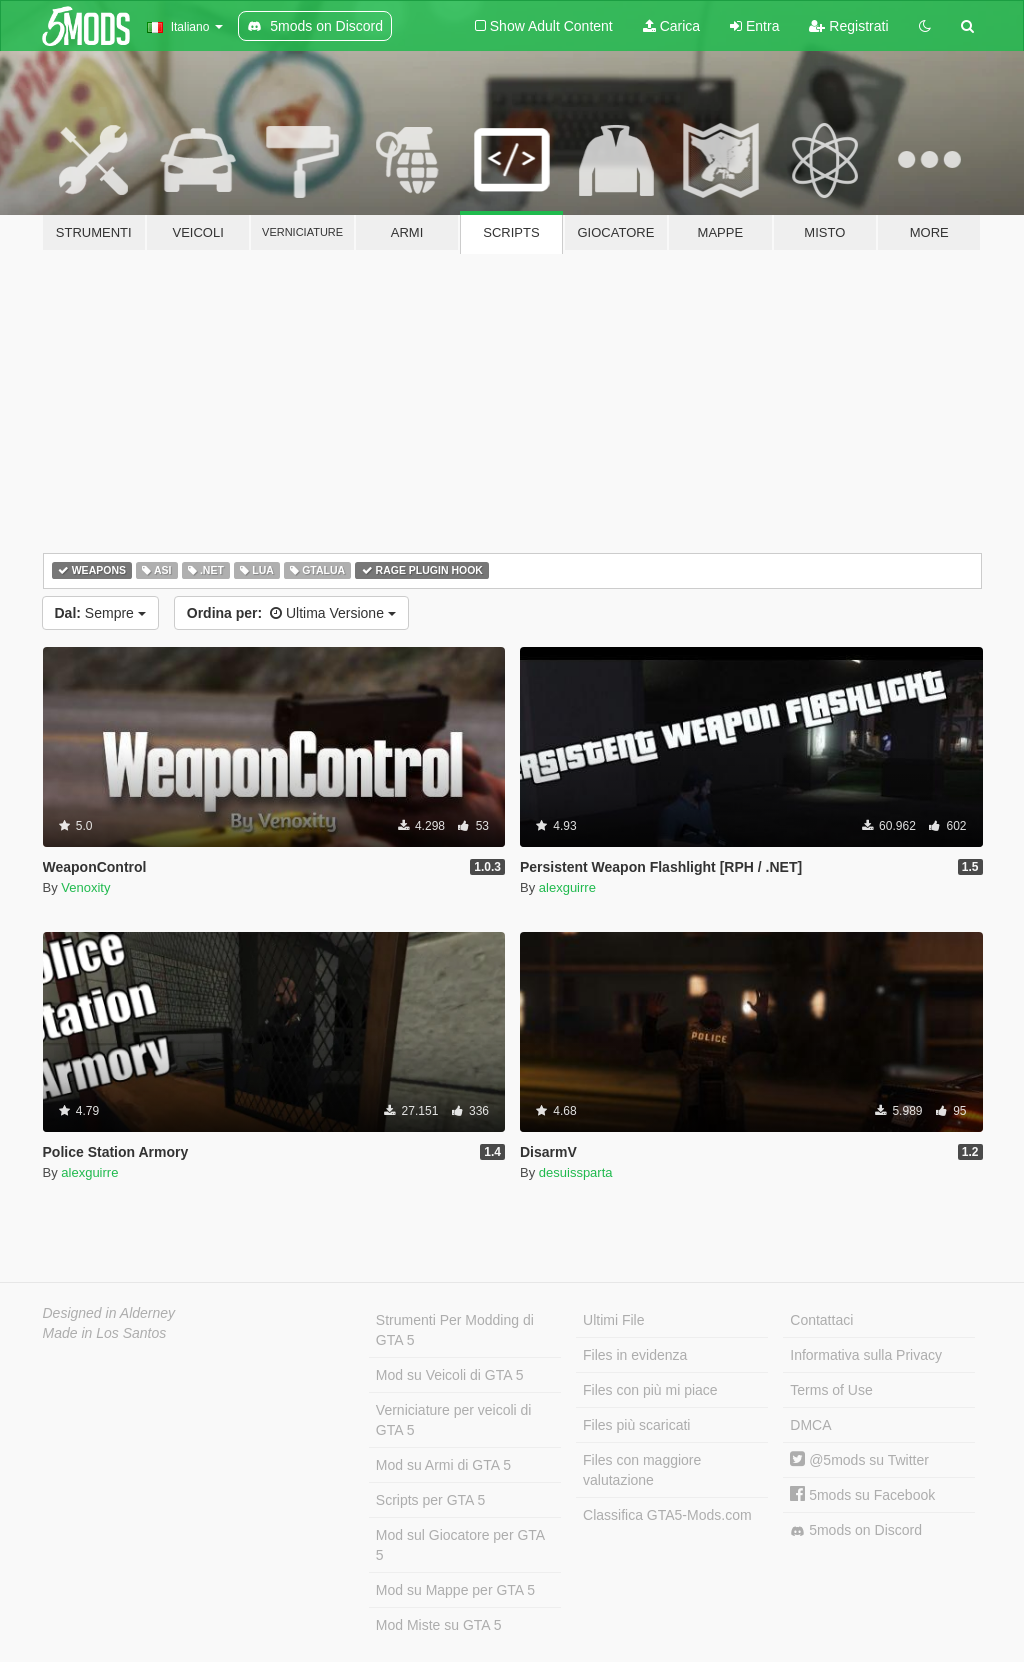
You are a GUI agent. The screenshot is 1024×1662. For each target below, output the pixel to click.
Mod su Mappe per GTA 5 (455, 1590)
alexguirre (567, 887)
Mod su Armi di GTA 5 (443, 1465)
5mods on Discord (856, 1530)
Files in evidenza (635, 1355)
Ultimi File (613, 1320)
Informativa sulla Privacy (866, 1355)
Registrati (848, 26)
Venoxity (85, 887)
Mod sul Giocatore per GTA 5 (460, 1545)
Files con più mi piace (650, 1390)
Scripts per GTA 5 (430, 1500)
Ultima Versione (291, 613)
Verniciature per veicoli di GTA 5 (454, 1420)
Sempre (100, 613)
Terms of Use (831, 1390)
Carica (671, 26)
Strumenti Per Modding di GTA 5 (455, 1330)
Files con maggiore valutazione (642, 1470)
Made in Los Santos (105, 1333)
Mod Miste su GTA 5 (439, 1625)
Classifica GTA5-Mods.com (667, 1515)
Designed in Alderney (109, 1313)
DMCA (810, 1425)
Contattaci (821, 1320)
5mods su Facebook (862, 1495)
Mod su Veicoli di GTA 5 (450, 1375)
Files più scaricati (636, 1425)
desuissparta (576, 1172)
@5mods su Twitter (859, 1460)
